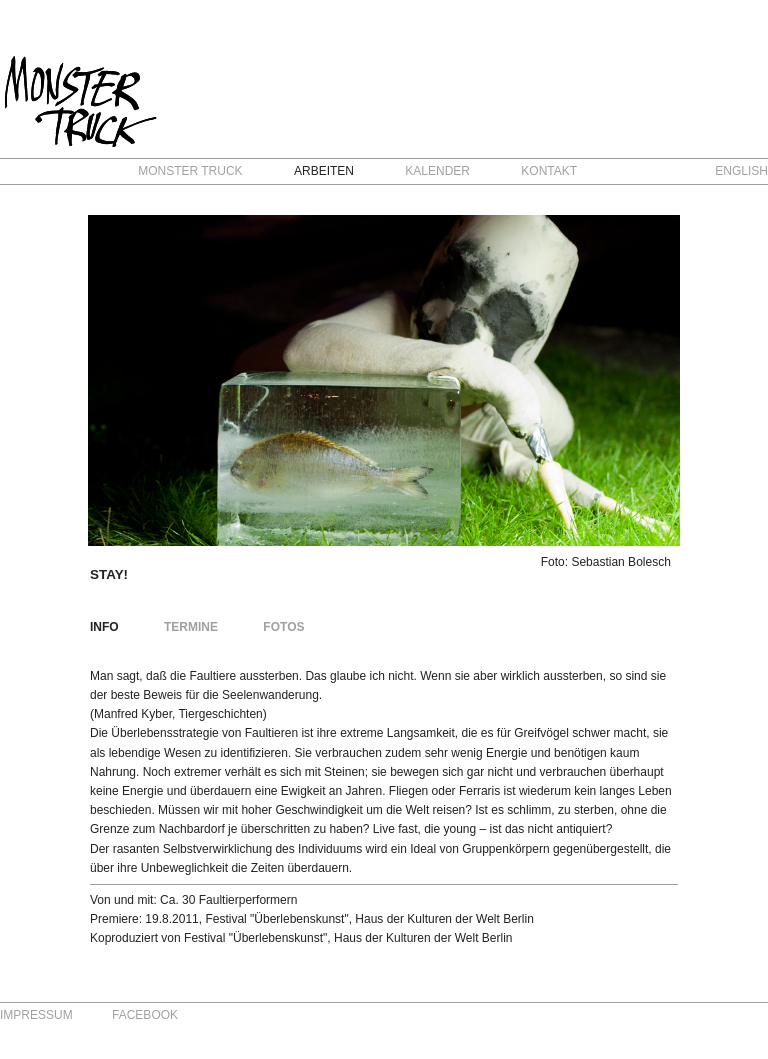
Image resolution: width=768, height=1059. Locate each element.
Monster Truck (190, 171)
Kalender (437, 171)
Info (104, 627)
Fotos (283, 627)
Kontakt (549, 171)
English (741, 171)
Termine (191, 627)
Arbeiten (324, 171)
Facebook (145, 1015)
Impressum (36, 1015)
